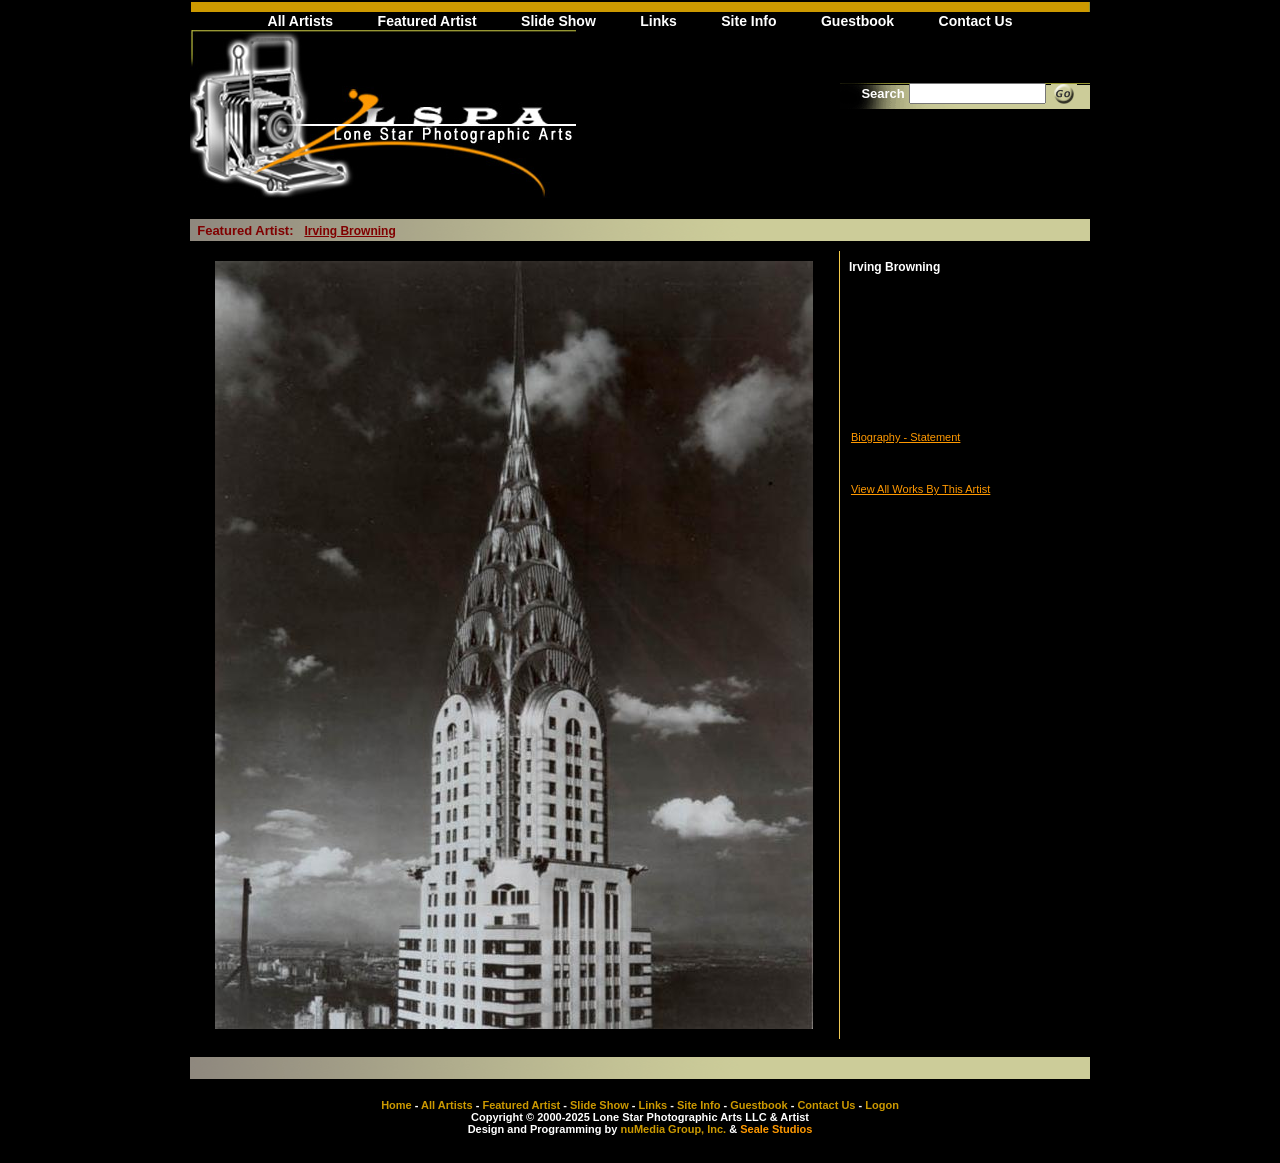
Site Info (748, 21)
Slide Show (558, 21)
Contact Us (976, 21)
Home (396, 1105)
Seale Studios (776, 1129)
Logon (882, 1105)
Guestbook (857, 21)
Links (658, 21)
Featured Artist (427, 21)
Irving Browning (349, 231)
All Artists (301, 21)
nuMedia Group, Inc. (673, 1129)
